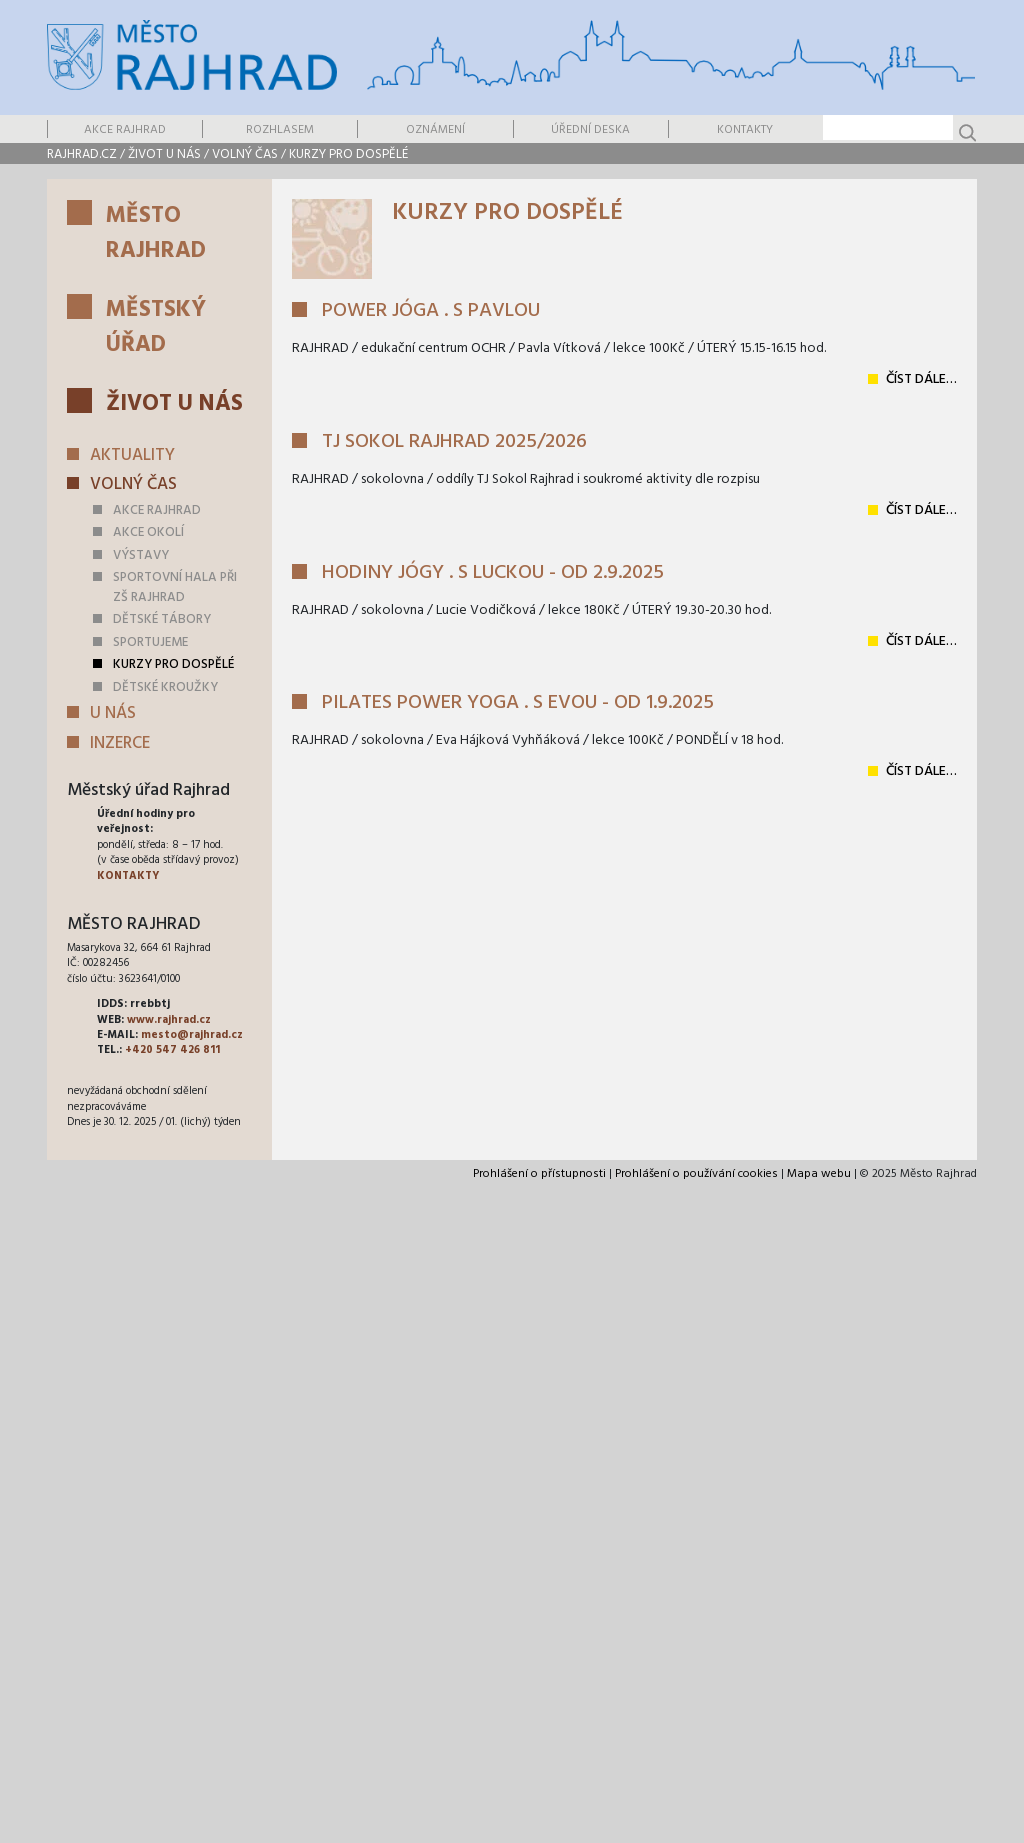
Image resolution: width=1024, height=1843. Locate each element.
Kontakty (745, 130)
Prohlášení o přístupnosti (539, 1174)
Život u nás (164, 154)
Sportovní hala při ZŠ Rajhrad (175, 587)
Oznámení (435, 130)
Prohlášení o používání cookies (696, 1174)
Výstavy (141, 555)
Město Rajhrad (156, 234)
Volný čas (245, 154)
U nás (113, 713)
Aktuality (132, 455)
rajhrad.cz (82, 154)
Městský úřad (156, 328)
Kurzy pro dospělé (348, 154)
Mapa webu (819, 1174)
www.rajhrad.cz (169, 1020)
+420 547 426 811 (172, 1050)
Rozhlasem (280, 130)
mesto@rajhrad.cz (192, 1035)
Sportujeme (150, 642)
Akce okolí (148, 532)
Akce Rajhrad (125, 130)
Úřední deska (590, 130)
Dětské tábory (162, 619)
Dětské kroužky (165, 687)
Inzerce (120, 743)
